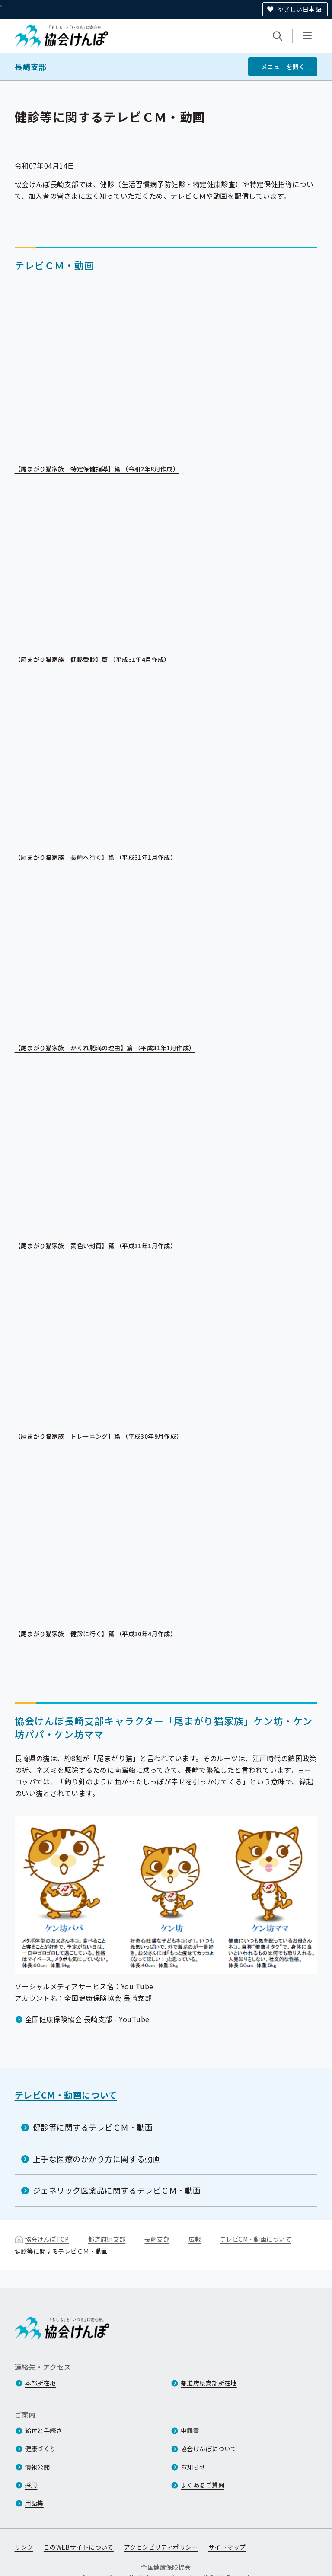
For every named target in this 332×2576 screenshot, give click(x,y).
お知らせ (193, 2466)
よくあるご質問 (202, 2485)
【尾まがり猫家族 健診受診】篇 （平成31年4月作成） (98, 660)
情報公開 (37, 2466)
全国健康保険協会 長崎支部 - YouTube (87, 2019)
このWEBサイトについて (79, 2547)
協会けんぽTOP (47, 2239)
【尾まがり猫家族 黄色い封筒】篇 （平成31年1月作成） (102, 1246)
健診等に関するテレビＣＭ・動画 (93, 2127)
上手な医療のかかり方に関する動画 (97, 2158)
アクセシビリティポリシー (161, 2547)
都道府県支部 (107, 2239)
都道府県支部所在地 (209, 2383)
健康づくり (40, 2448)
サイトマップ (227, 2547)
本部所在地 (40, 2383)
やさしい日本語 (299, 9)
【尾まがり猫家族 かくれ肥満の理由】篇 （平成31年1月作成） (111, 1048)
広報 (194, 2239)
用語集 (34, 2503)
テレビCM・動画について (66, 2095)
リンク (24, 2547)
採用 (31, 2485)
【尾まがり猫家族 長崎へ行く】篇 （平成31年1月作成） (102, 857)
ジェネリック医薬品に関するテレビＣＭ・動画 (117, 2190)
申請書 (190, 2430)
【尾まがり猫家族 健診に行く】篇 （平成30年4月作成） (102, 1634)
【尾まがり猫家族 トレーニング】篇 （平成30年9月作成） (105, 1436)
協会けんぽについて (209, 2448)
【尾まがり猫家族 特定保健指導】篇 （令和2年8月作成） (103, 469)
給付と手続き (44, 2430)
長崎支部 (31, 66)
